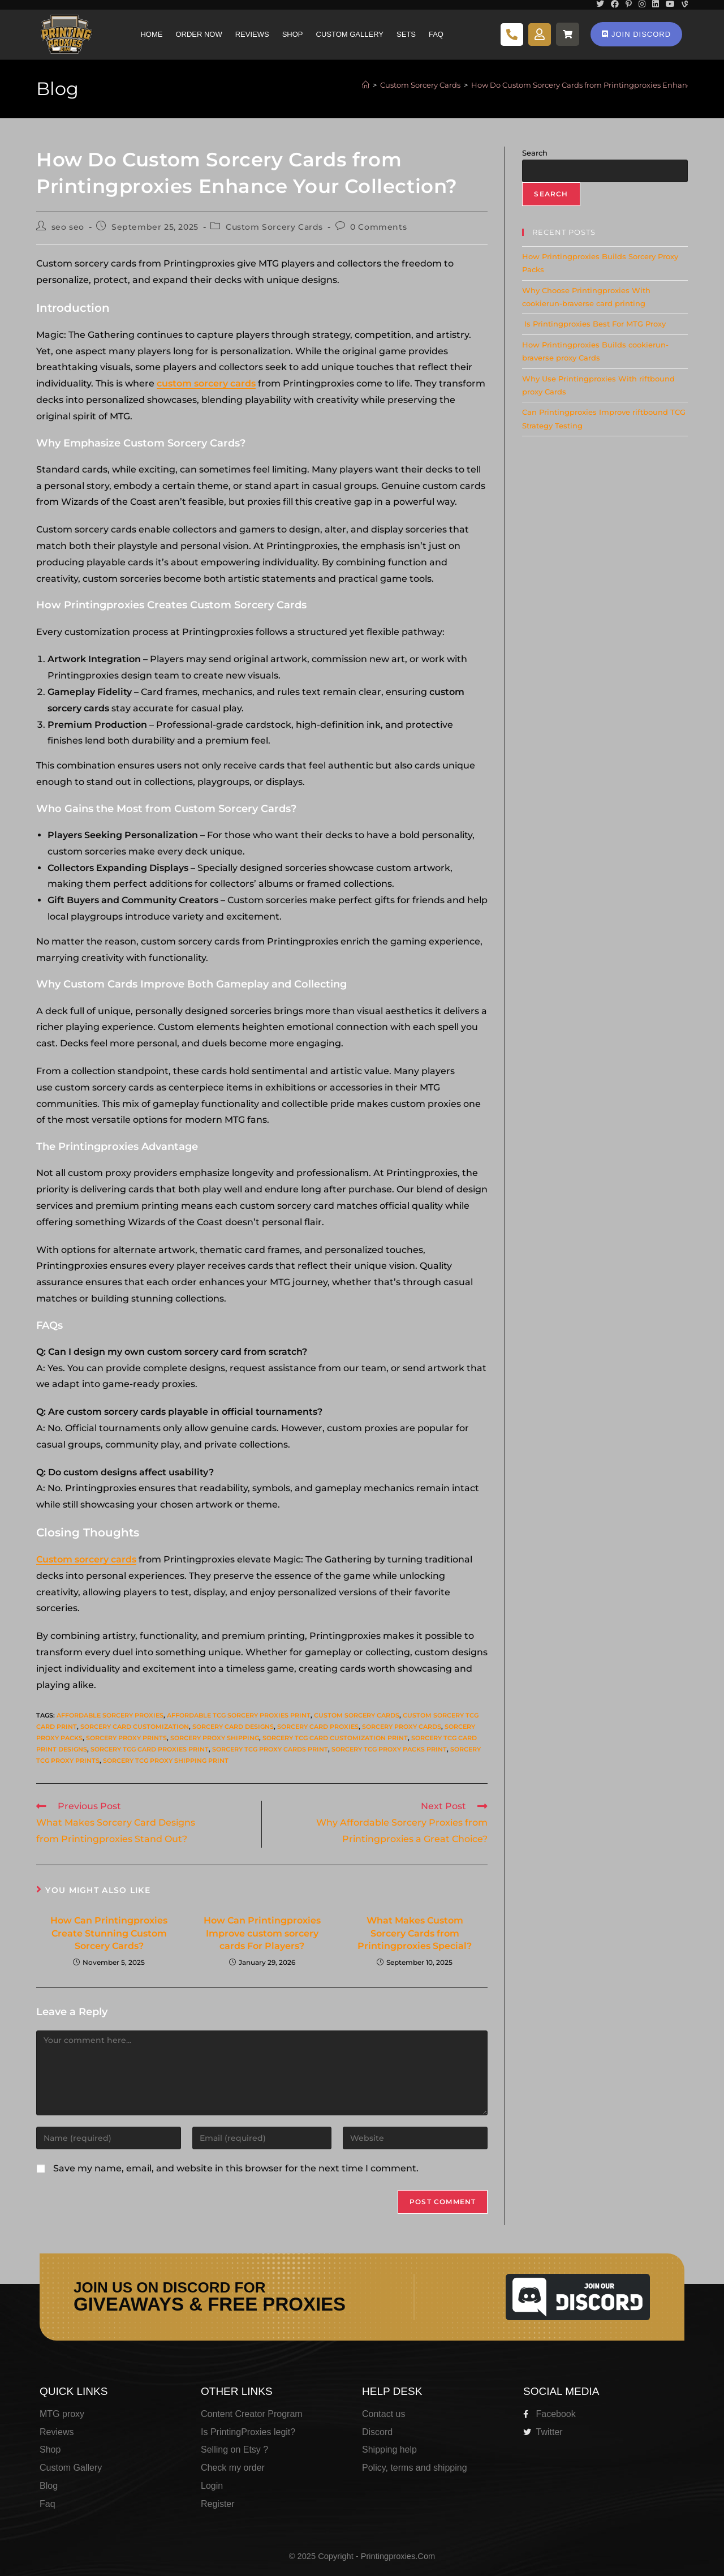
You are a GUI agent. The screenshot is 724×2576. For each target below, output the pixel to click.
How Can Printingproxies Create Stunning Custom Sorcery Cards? (108, 1933)
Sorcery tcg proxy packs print (389, 1749)
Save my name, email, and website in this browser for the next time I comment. (236, 2168)
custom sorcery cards (206, 383)
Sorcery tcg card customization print (335, 1738)
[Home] (365, 84)
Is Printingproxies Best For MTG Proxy (594, 323)
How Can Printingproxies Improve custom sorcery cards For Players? (262, 1933)
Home (151, 34)
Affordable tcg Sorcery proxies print (239, 1715)
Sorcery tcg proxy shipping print (166, 1760)
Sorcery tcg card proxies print (149, 1749)
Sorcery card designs (233, 1727)
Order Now (198, 34)
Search (535, 152)
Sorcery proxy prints (126, 1738)
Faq (436, 34)
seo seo (67, 227)
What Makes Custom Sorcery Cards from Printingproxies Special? (414, 1933)
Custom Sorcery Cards (274, 227)
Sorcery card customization (134, 1727)
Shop (292, 34)
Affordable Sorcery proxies (110, 1715)
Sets (406, 34)
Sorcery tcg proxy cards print (270, 1749)
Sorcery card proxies (318, 1727)
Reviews (252, 34)
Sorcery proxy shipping (214, 1738)
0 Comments (378, 227)
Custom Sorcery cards (356, 1715)
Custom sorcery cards (86, 1559)
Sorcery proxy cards (401, 1727)
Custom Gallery (349, 34)
